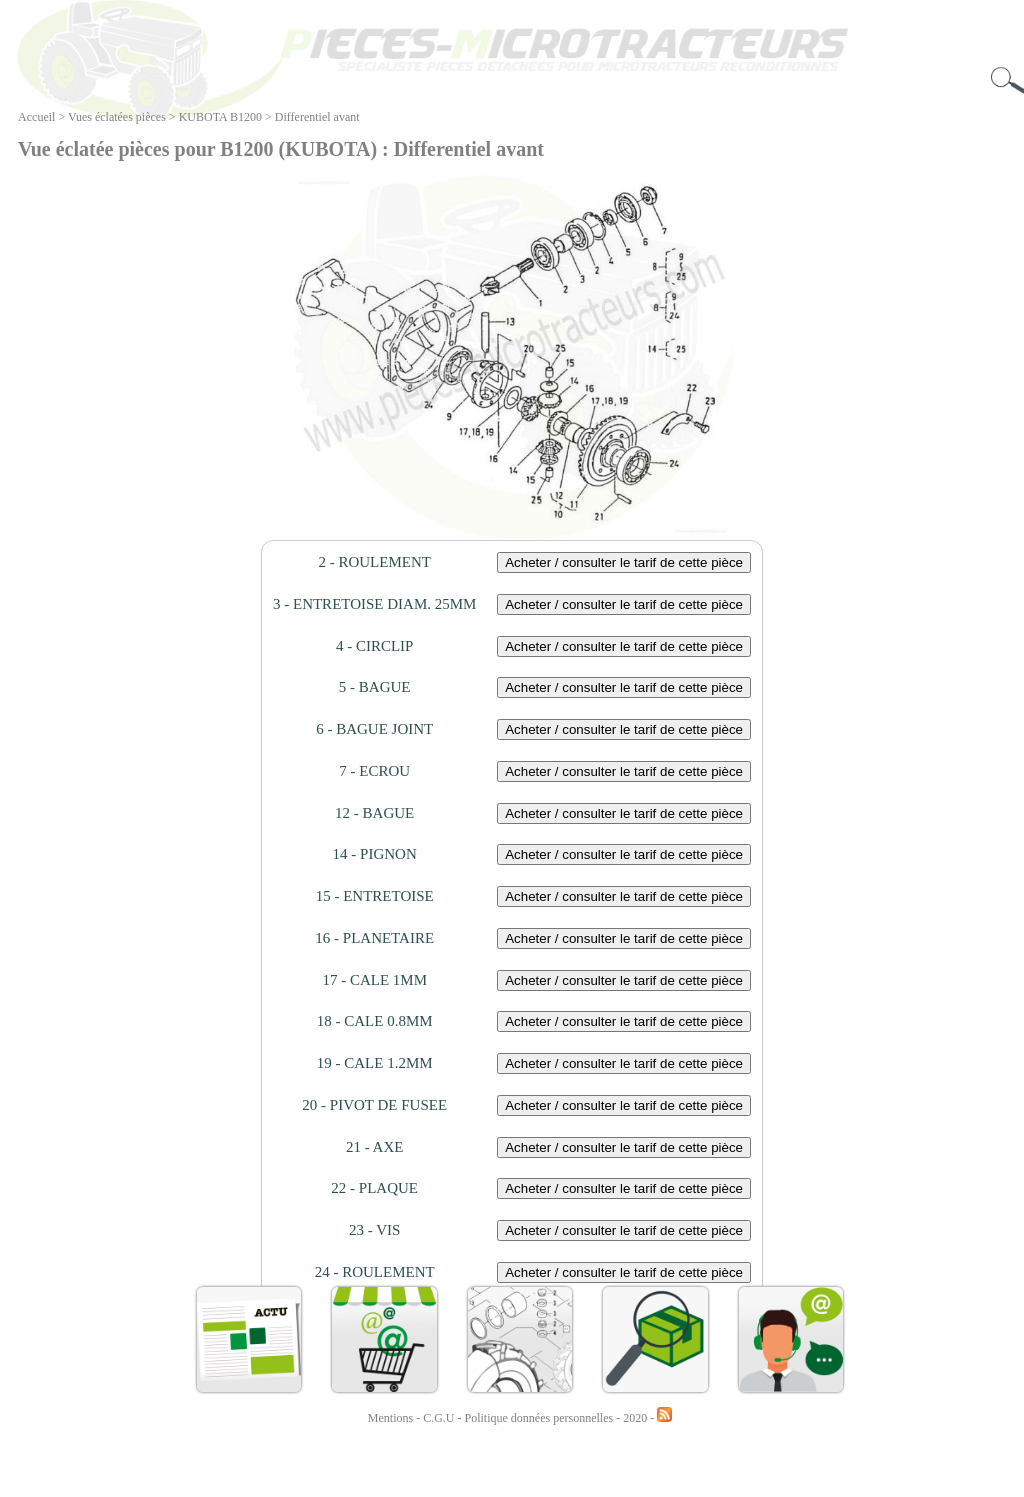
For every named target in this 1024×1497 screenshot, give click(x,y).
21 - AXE (375, 1147)
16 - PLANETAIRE (374, 938)
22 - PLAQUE (374, 1188)
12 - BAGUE (374, 813)
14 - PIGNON (375, 854)
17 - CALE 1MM (374, 980)
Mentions (390, 1418)
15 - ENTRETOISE (375, 896)
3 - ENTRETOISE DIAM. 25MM (374, 604)
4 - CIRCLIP (375, 646)
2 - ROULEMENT (374, 562)
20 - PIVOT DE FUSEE (374, 1105)
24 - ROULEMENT (375, 1272)
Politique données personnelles (541, 1418)
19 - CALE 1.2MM (375, 1063)
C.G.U (440, 1418)
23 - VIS (374, 1230)
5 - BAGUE (375, 687)
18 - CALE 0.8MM (375, 1021)
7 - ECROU (374, 771)
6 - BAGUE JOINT (374, 729)
